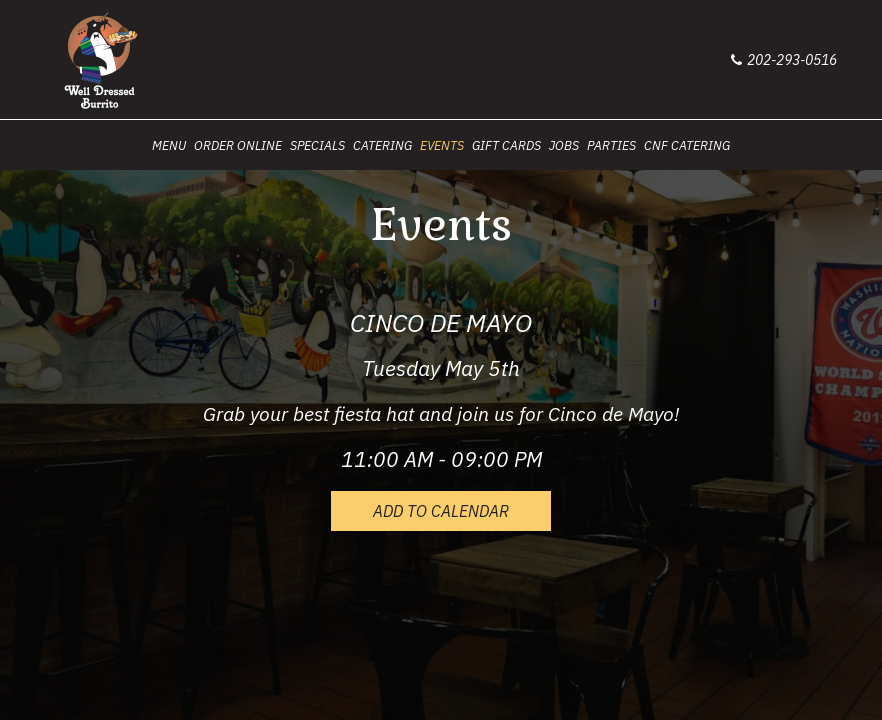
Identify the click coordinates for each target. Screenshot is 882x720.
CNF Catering (687, 145)
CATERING (382, 145)
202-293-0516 (784, 60)
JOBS (564, 145)
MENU (169, 145)
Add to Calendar (441, 511)
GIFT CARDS (506, 145)
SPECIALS (317, 145)
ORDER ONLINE (238, 145)
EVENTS (442, 145)
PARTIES (611, 145)
